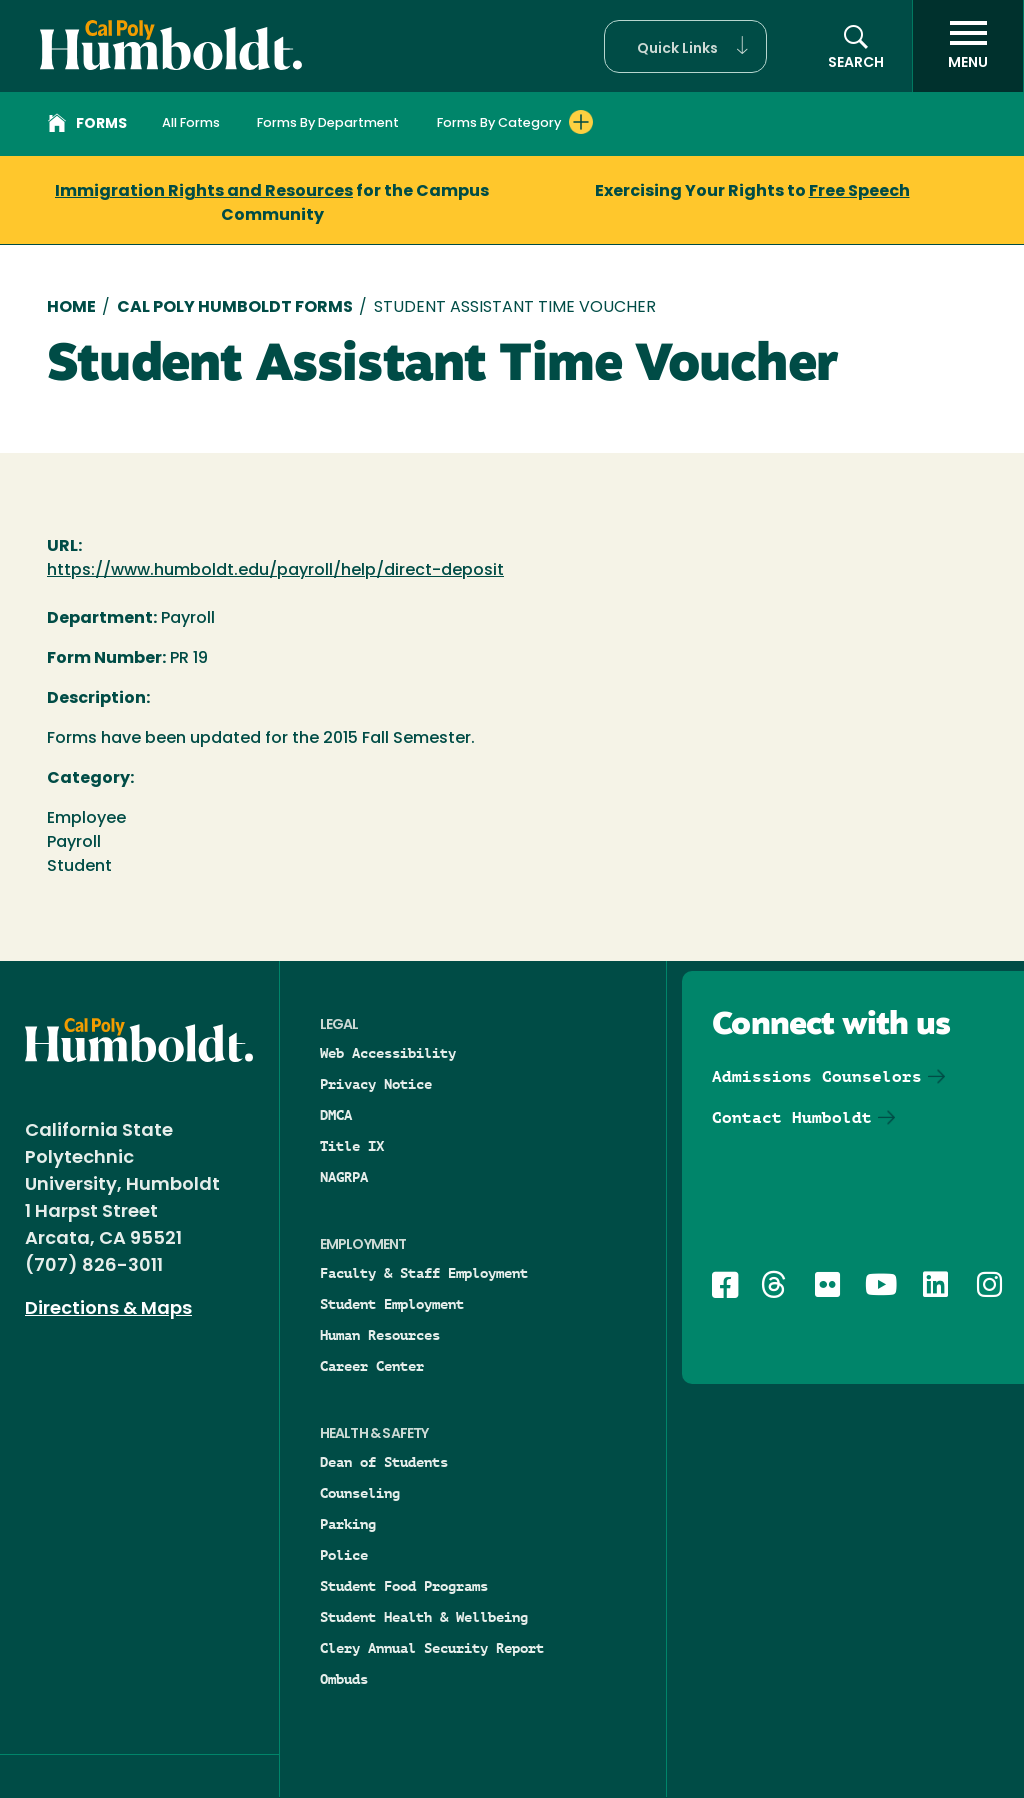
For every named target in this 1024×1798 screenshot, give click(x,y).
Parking (348, 1524)
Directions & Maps (108, 1309)
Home (71, 308)
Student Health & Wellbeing (424, 1617)
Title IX (352, 1146)
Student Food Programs (404, 1586)
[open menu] (968, 46)
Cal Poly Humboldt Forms (235, 308)
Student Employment (392, 1304)
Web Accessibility (388, 1053)
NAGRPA (344, 1177)
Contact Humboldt (792, 1117)
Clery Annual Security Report (432, 1648)
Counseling (360, 1493)
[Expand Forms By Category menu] (581, 122)
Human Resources (380, 1335)
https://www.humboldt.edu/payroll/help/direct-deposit (275, 571)
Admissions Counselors (817, 1076)
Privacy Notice (376, 1084)
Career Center (372, 1366)
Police (344, 1555)
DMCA (336, 1115)
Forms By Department (328, 123)
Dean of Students (384, 1462)
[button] (685, 46)
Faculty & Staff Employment (424, 1273)
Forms (87, 126)
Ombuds (344, 1679)
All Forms (191, 123)
